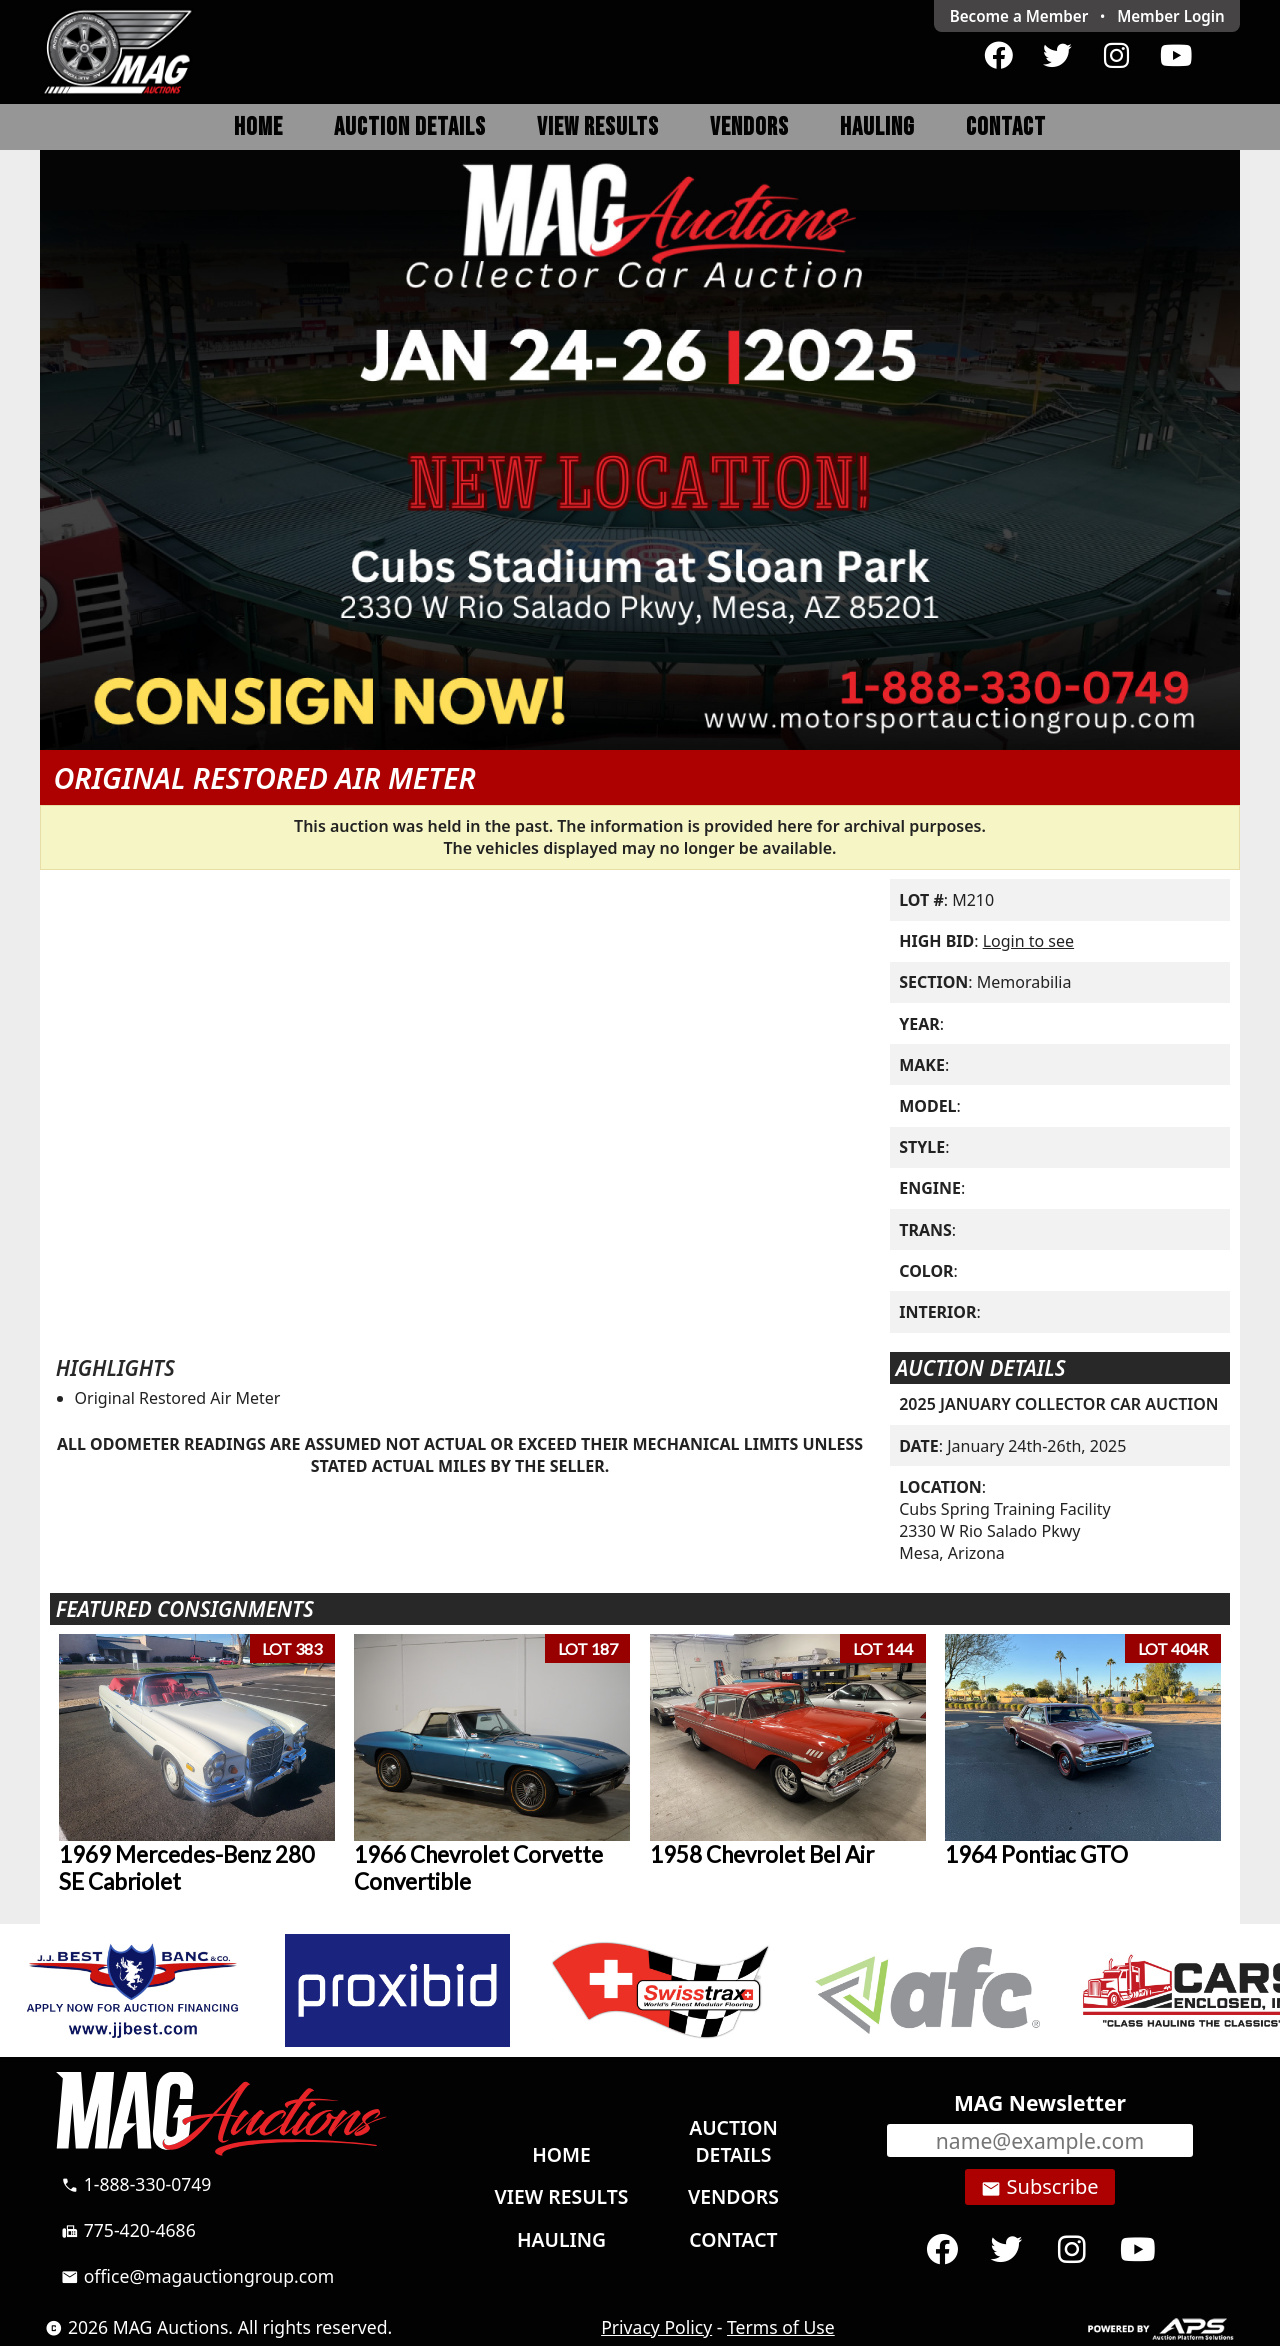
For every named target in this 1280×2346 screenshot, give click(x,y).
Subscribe (1039, 2187)
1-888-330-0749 (136, 2184)
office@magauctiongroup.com (197, 2276)
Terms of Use (781, 2327)
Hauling (877, 127)
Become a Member (1019, 16)
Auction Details (410, 127)
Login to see (1028, 941)
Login (1171, 16)
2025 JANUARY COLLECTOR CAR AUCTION (1058, 1404)
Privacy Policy (656, 2327)
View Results (598, 127)
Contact (1006, 127)
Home (258, 127)
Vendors (749, 127)
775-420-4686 (128, 2230)
